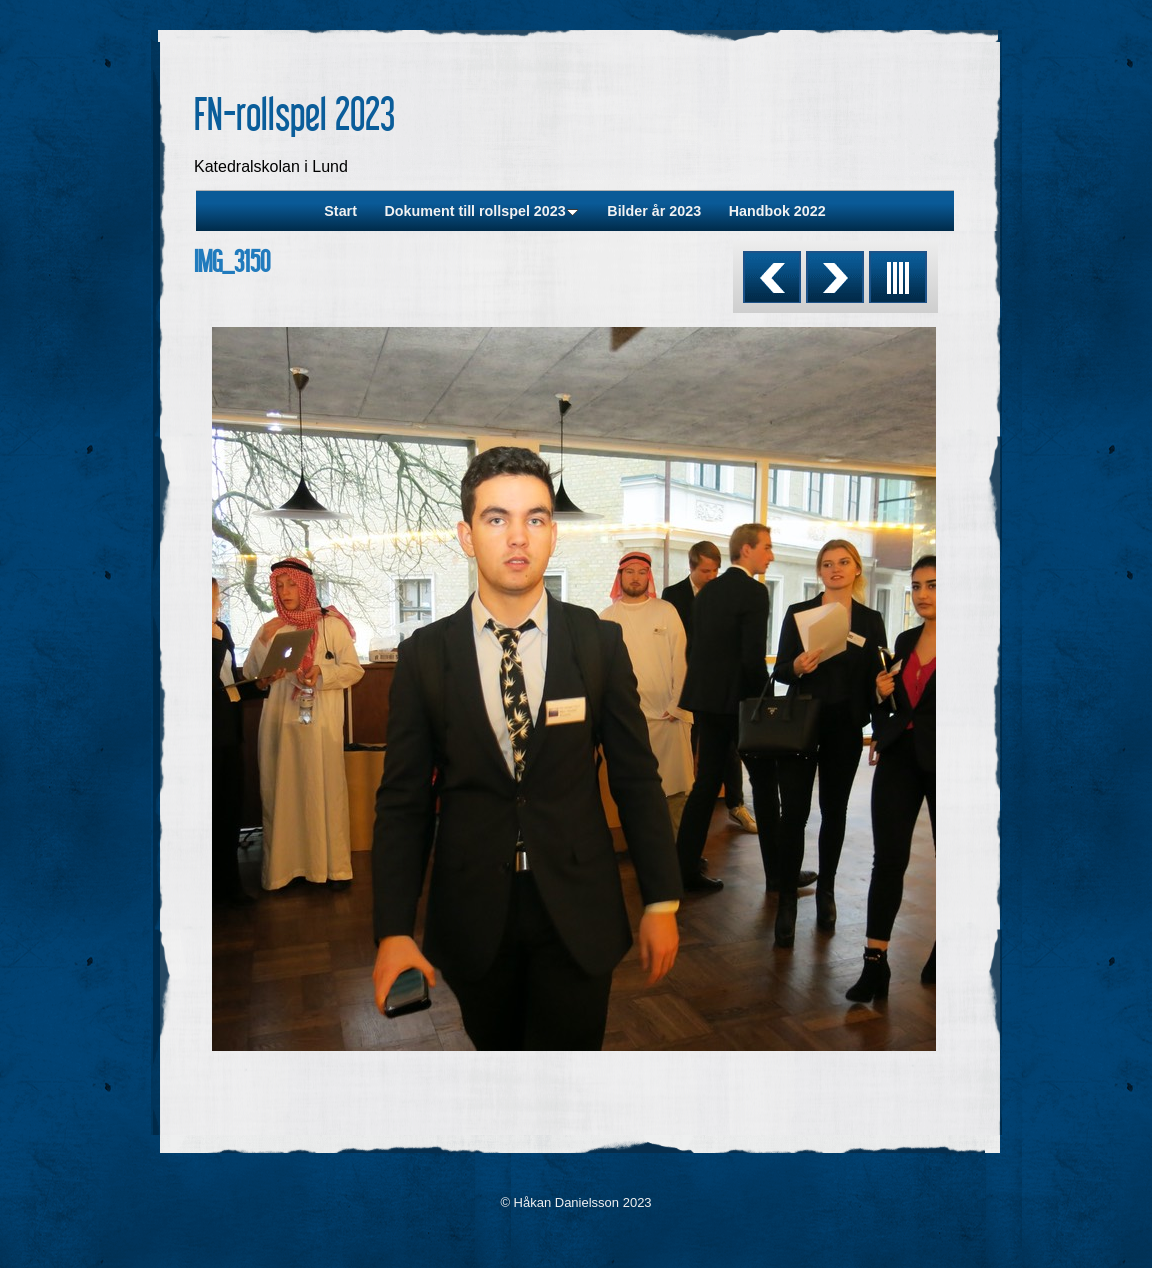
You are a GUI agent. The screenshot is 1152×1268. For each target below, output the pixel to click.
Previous (772, 277)
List (898, 277)
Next (835, 277)
